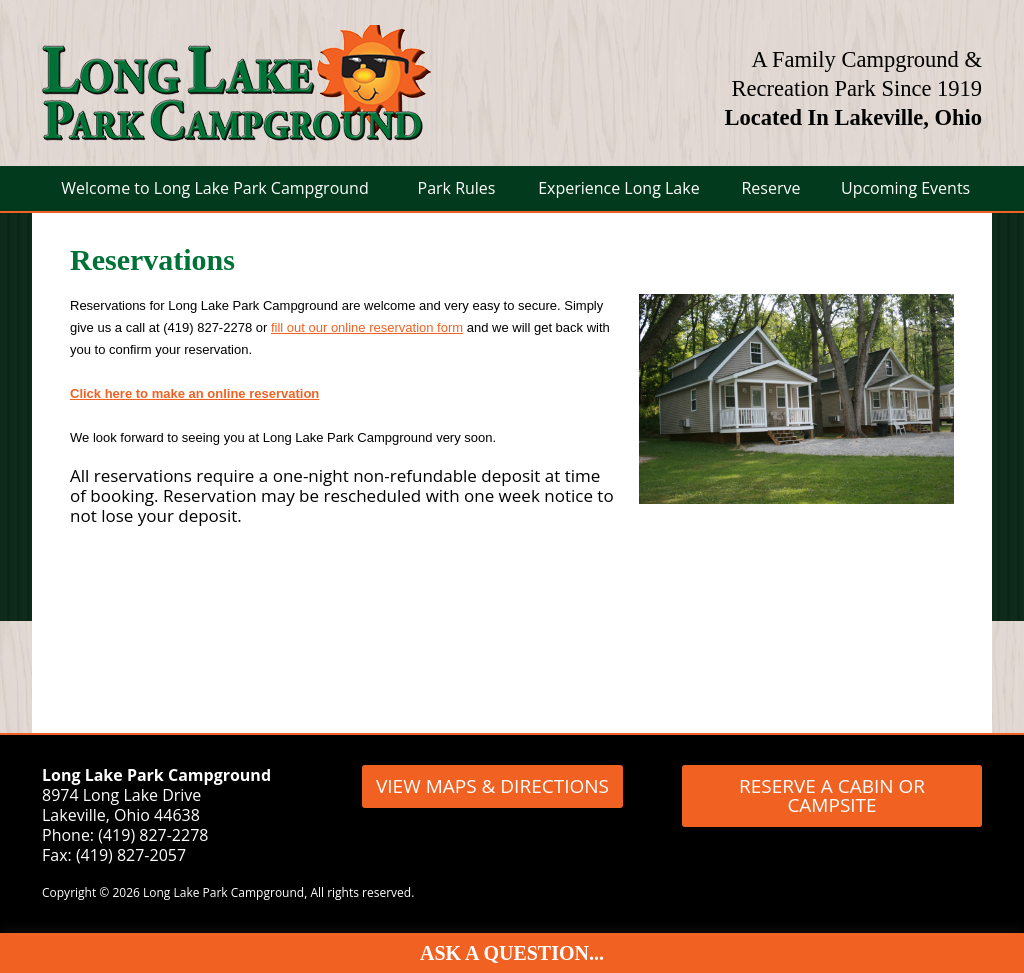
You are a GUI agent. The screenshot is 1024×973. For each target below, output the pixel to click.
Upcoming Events (905, 188)
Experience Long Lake (618, 188)
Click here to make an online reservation (194, 393)
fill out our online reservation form (367, 327)
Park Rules (457, 188)
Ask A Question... (512, 953)
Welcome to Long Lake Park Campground (214, 188)
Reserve (770, 188)
